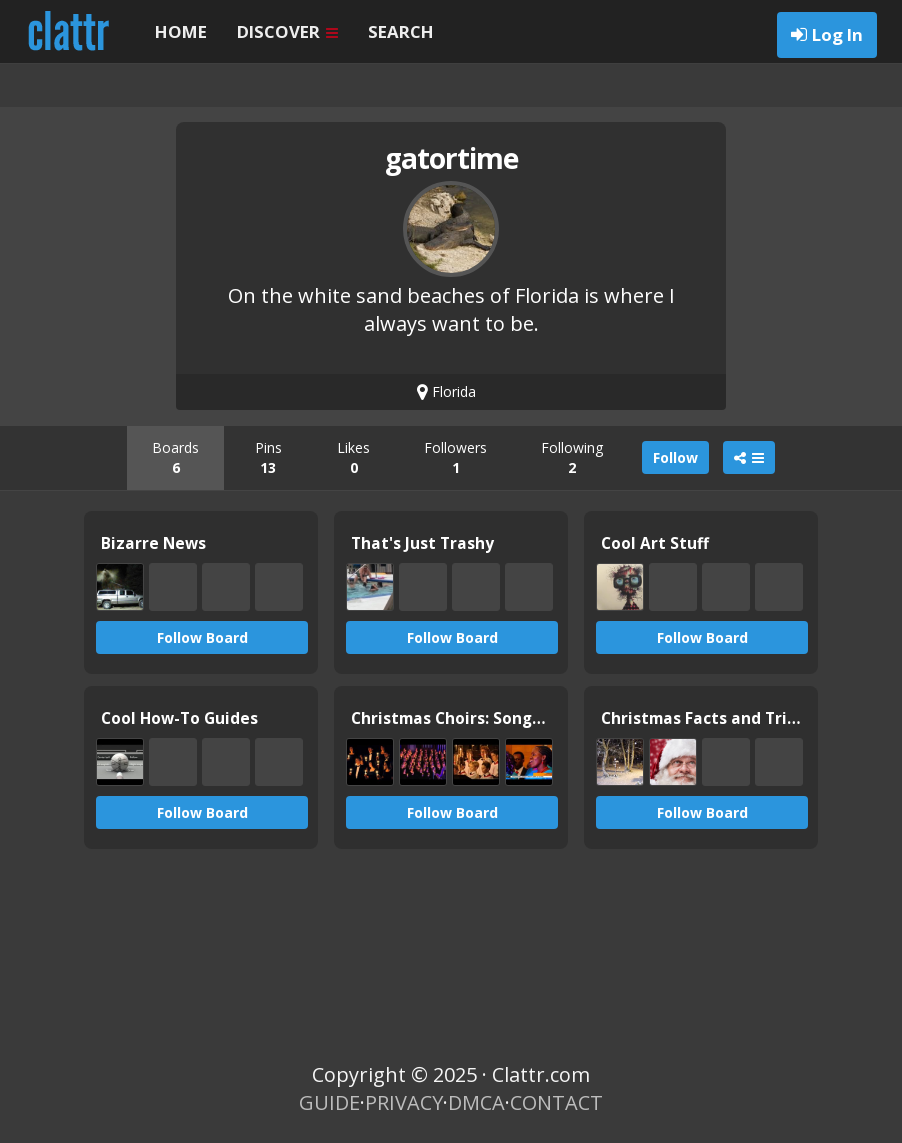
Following (572, 457)
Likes (353, 457)
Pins (268, 457)
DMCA (476, 1102)
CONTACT (556, 1102)
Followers (455, 457)
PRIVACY (404, 1102)
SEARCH (401, 31)
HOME (181, 31)
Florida (446, 391)
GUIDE (329, 1102)
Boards (175, 457)
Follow (675, 457)
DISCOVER (287, 31)
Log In (837, 34)
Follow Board (202, 637)
